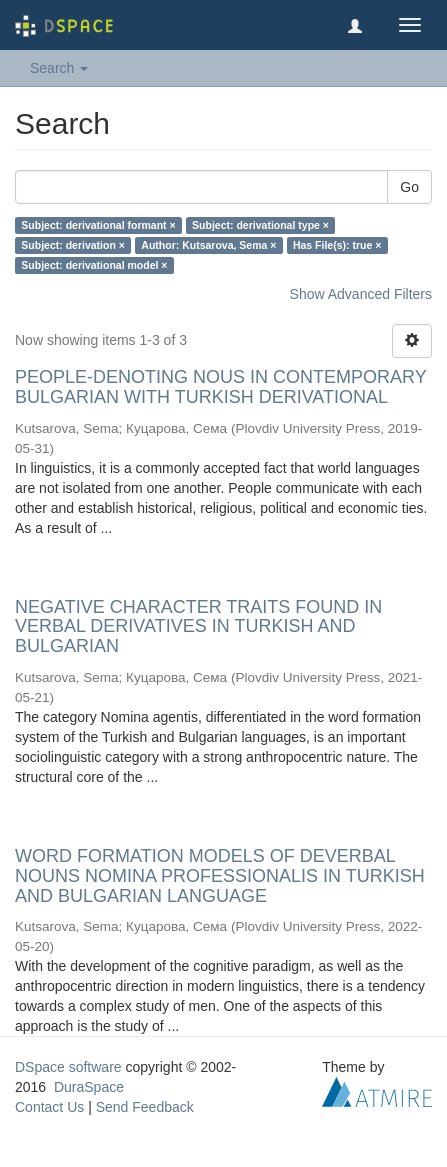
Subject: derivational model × (94, 265)
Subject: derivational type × (260, 225)
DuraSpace (89, 1087)
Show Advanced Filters (361, 294)
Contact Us (49, 1107)
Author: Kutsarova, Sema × (208, 245)
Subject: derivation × (73, 245)
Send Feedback (145, 1107)
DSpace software (68, 1067)
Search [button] (59, 68)
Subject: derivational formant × (98, 225)
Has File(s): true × (337, 245)
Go (409, 187)
